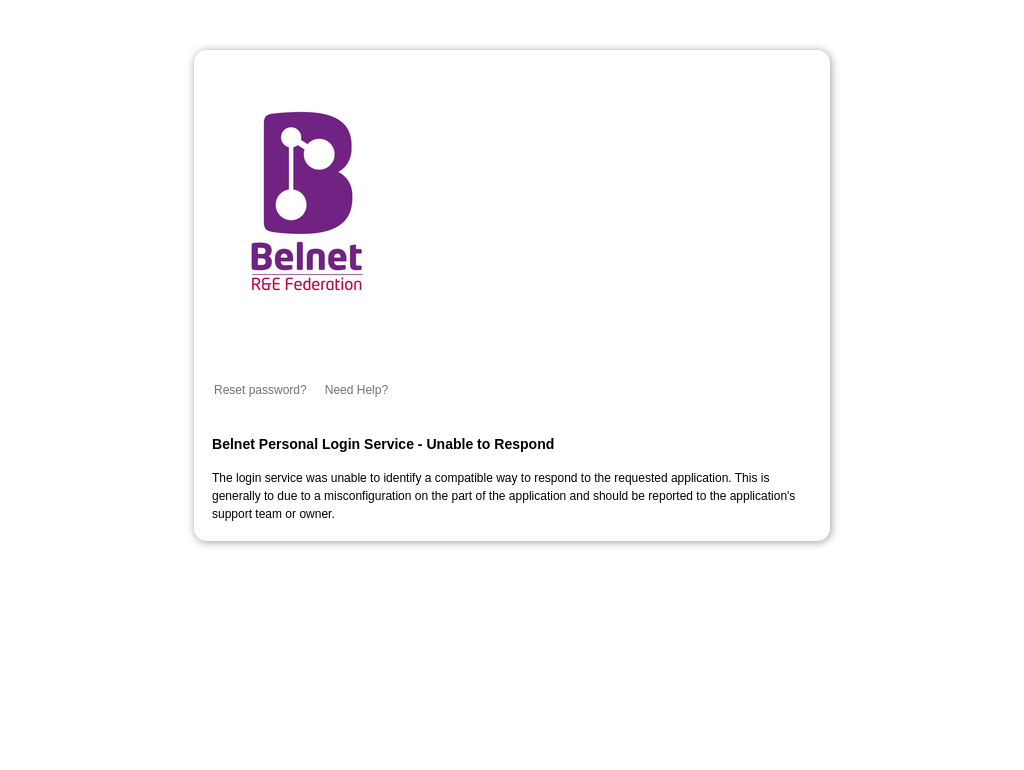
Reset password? (260, 390)
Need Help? (356, 390)
